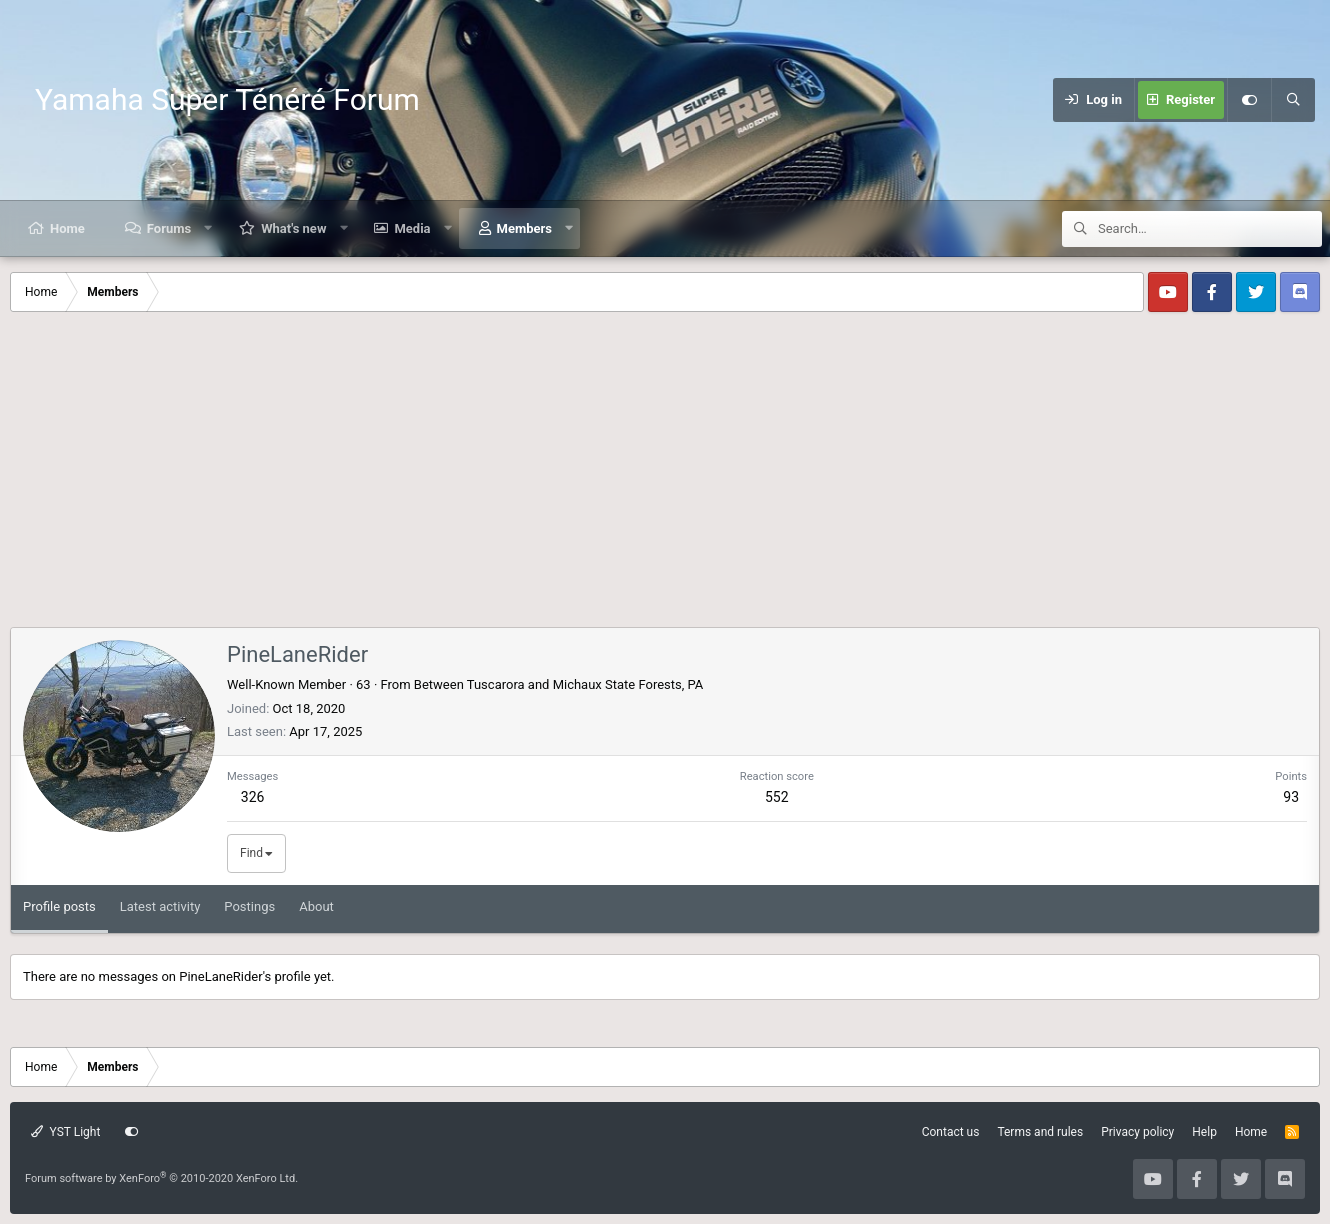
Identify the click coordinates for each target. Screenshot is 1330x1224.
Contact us (951, 1132)
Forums (169, 228)
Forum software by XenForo (161, 1178)
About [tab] (316, 906)
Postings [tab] (249, 906)
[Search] (1293, 100)
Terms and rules (1040, 1132)
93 (1291, 797)
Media (412, 228)
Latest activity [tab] (160, 906)
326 (253, 797)
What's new (293, 228)
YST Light (65, 1132)
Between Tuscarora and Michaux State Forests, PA (559, 684)
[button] (208, 228)
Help (1204, 1132)
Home (67, 228)
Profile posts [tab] (59, 906)
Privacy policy (1137, 1132)
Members (524, 228)
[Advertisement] (665, 477)
